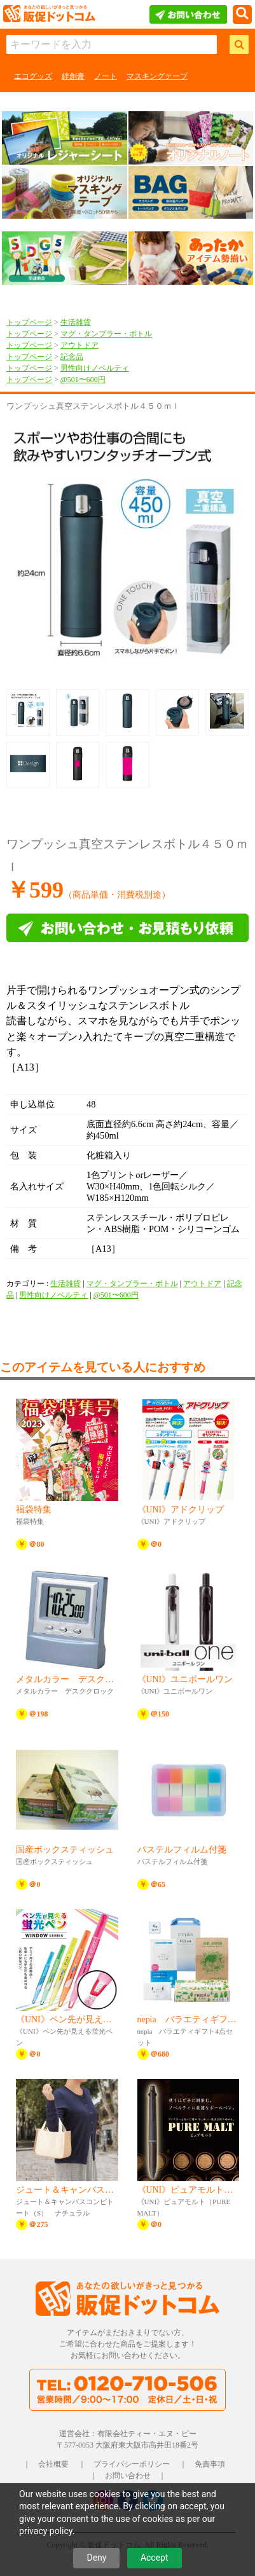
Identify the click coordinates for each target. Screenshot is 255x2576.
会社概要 (53, 2464)
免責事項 (210, 2464)
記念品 (71, 356)
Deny (96, 2557)
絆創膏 (73, 76)
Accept (155, 2557)
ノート (105, 76)
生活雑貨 (75, 322)
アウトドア (79, 345)
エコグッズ (33, 76)
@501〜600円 (83, 379)
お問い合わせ (128, 2475)
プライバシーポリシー (131, 2464)
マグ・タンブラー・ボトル (106, 333)
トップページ (29, 322)
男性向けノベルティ (94, 368)
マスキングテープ (157, 76)
